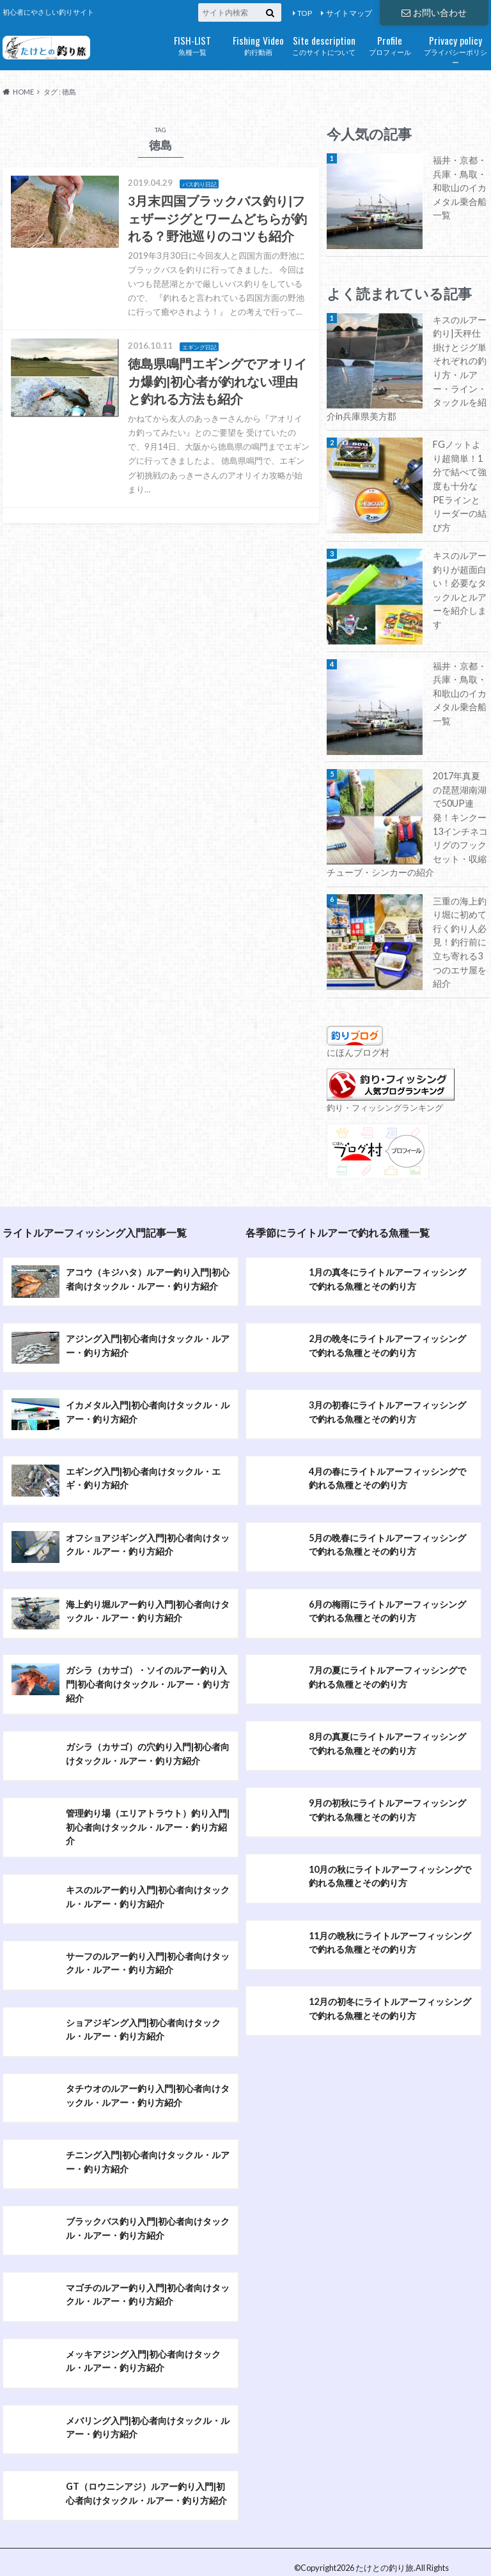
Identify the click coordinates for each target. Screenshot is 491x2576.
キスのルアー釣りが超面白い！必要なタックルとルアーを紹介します (460, 590)
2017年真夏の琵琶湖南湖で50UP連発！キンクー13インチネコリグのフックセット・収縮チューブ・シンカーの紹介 (407, 824)
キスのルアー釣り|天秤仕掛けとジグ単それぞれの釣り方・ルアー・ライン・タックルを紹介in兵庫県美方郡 (407, 368)
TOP (304, 13)
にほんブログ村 (358, 1052)
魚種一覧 (192, 44)
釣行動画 (258, 44)
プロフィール (390, 44)
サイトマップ (349, 13)
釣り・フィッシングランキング (385, 1111)
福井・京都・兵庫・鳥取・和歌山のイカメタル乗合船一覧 (460, 187)
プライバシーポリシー (455, 49)
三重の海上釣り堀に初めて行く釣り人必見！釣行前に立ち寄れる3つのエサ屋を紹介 (460, 942)
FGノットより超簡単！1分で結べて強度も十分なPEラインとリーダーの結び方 (460, 486)
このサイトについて (324, 44)
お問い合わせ (434, 12)
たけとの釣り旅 (384, 2530)
